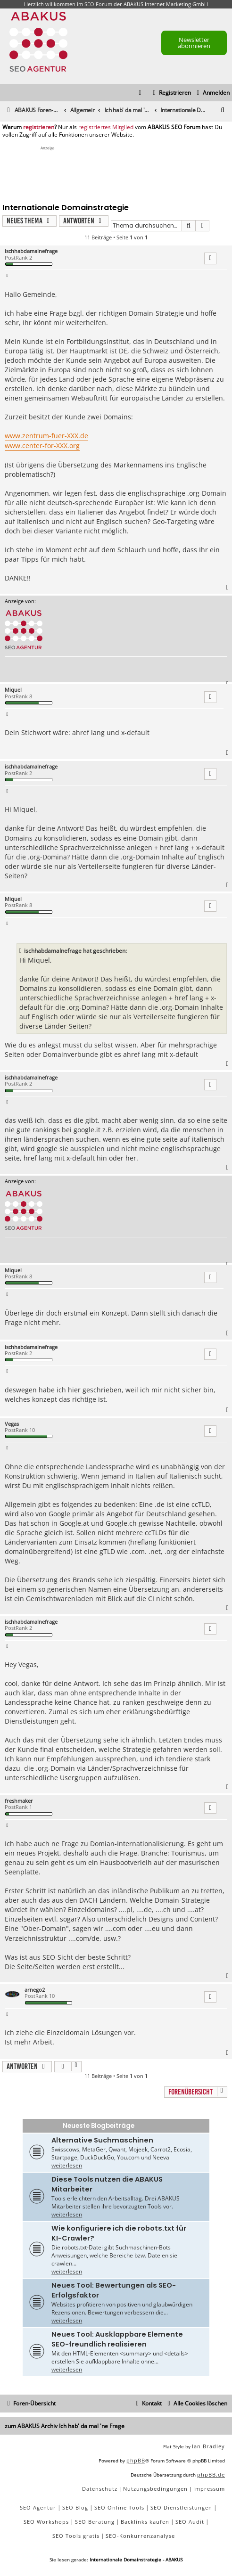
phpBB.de (211, 2474)
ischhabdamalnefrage (31, 251)
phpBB (135, 2460)
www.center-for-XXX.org (42, 445)
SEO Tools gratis (75, 2535)
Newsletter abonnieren (194, 42)
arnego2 (35, 1990)
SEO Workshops (46, 2521)
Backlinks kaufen (145, 2521)
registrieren (38, 127)
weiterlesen (66, 2165)
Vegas (12, 1424)
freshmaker (19, 1801)
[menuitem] (212, 93)
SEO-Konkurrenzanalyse (140, 2535)
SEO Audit (189, 2521)
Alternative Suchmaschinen (102, 2140)
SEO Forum (98, 4)
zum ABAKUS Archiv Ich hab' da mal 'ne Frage (64, 2426)
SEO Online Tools (119, 2507)
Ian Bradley (208, 2446)
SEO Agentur (38, 2507)
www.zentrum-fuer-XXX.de (46, 435)
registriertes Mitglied (105, 127)
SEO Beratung (95, 2521)
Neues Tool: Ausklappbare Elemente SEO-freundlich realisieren (117, 2339)
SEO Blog (75, 2507)
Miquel (13, 690)
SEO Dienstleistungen (181, 2507)
